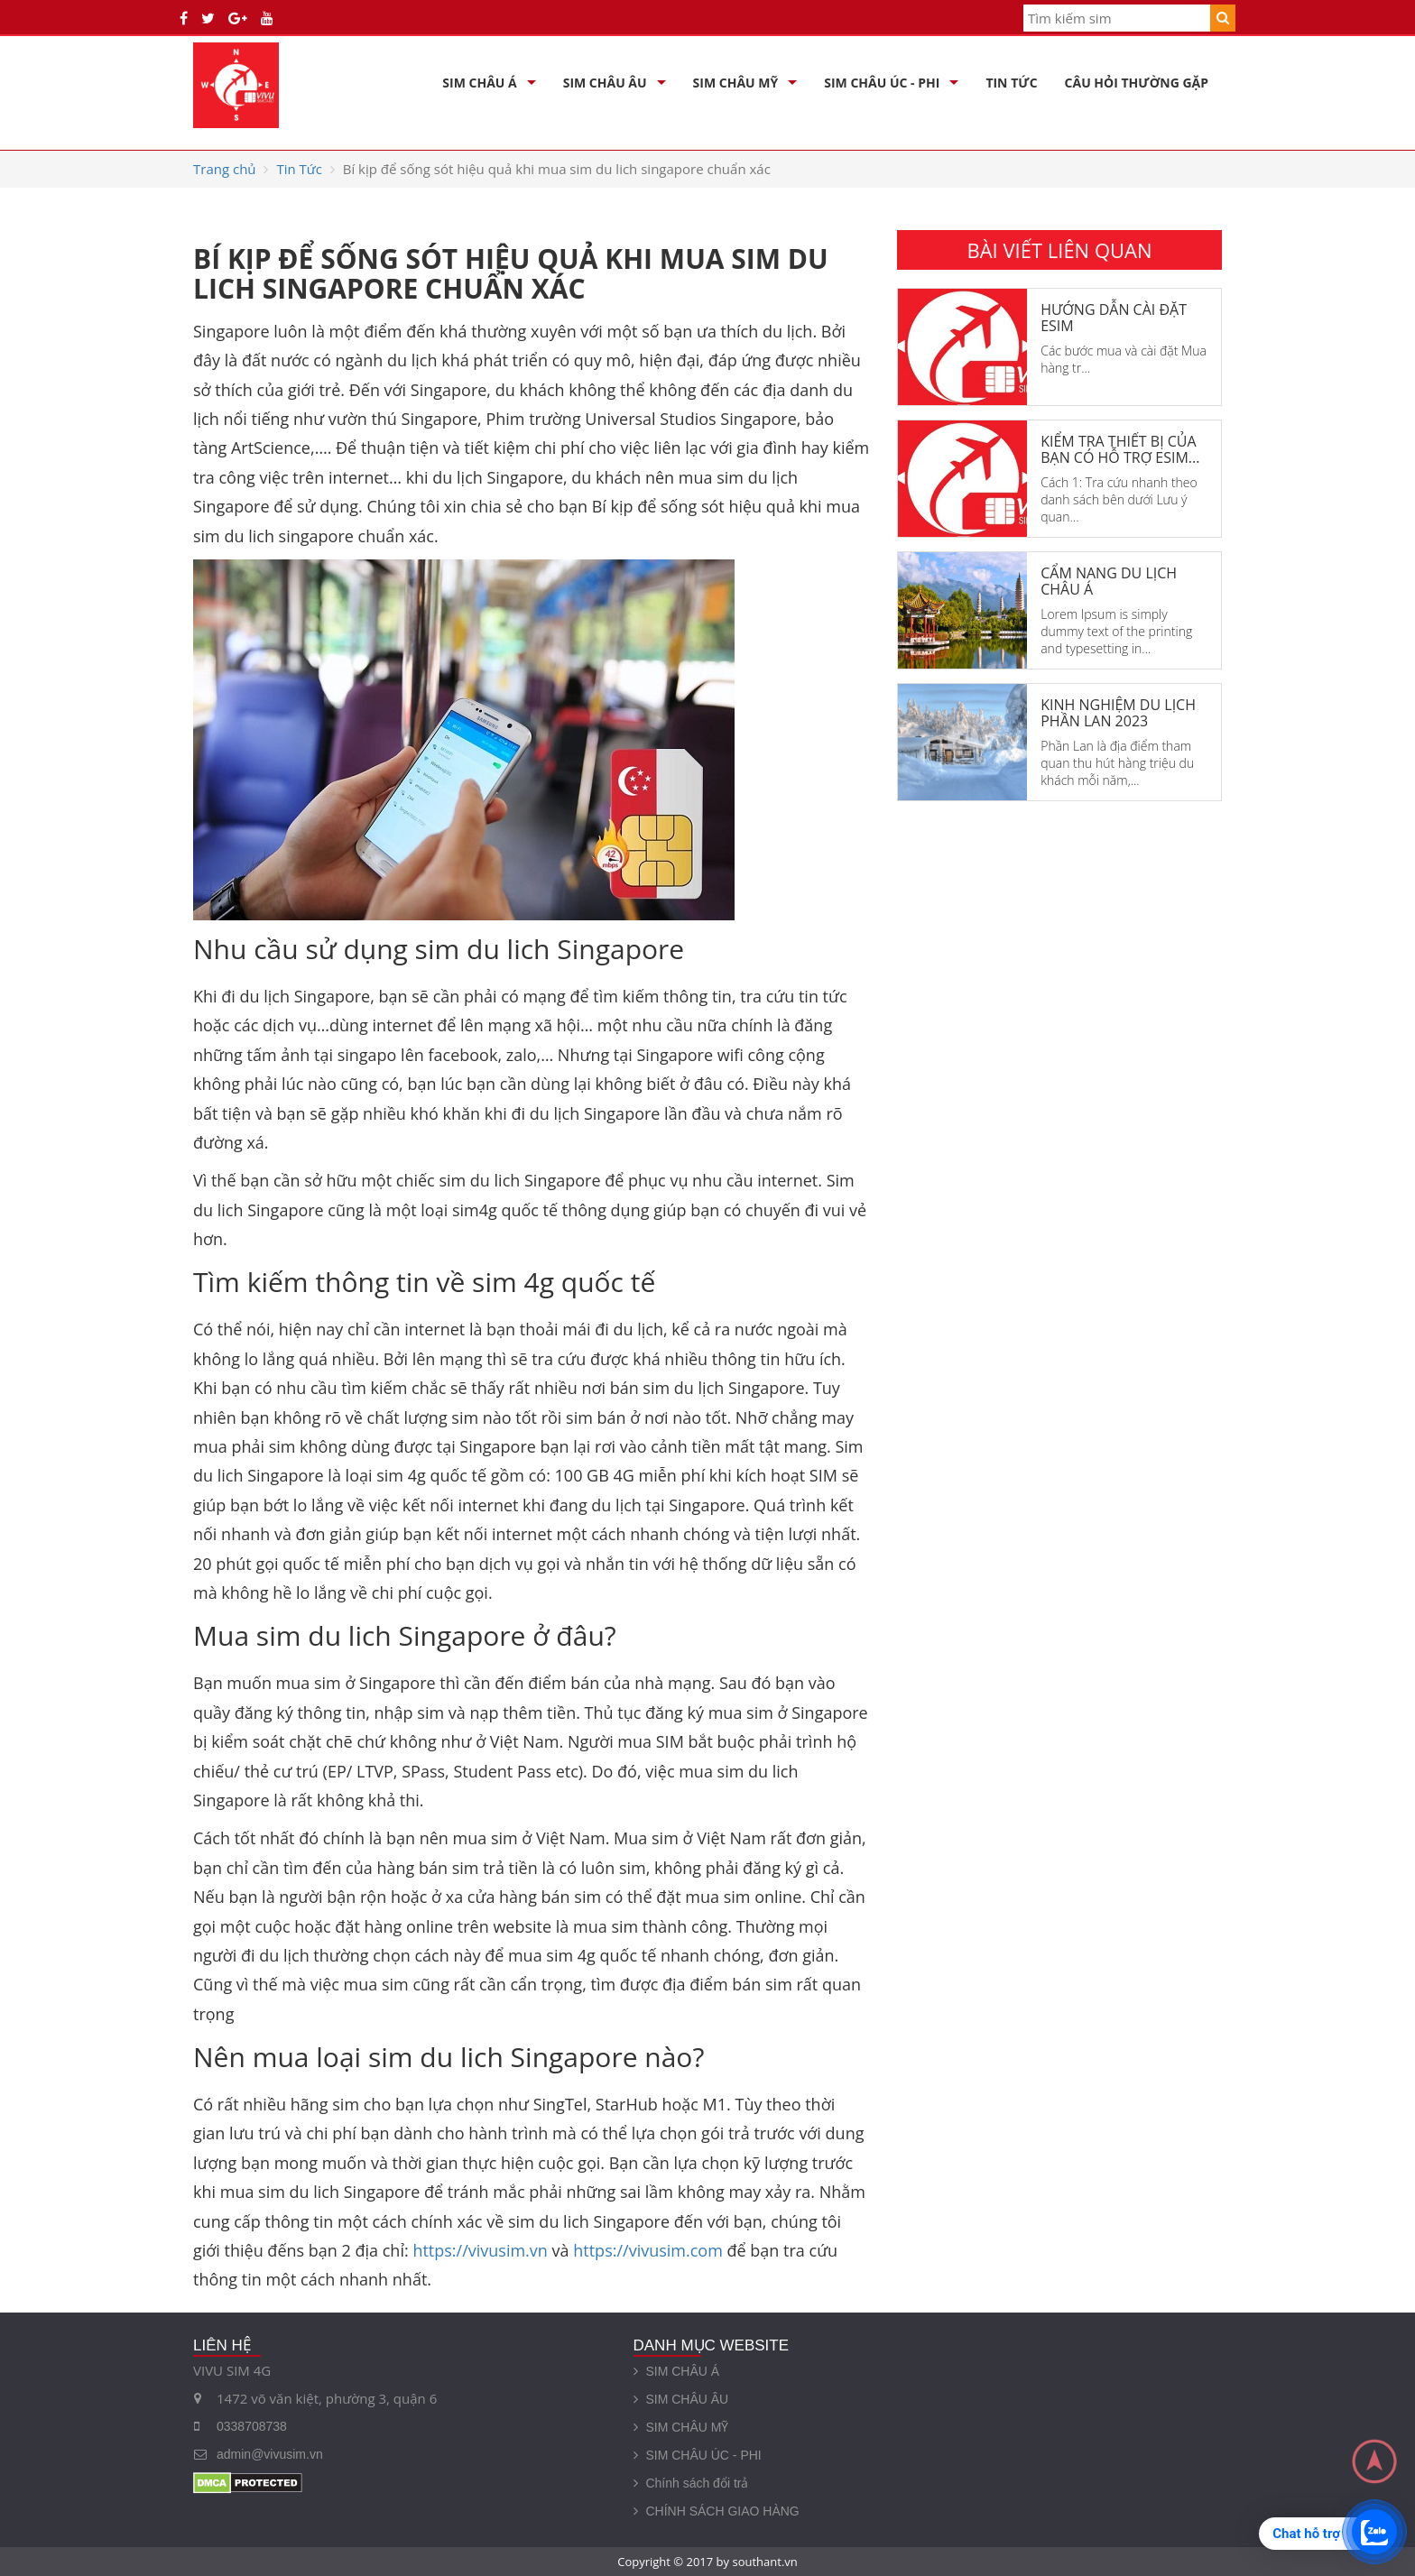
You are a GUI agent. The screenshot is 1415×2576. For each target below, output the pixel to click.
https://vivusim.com (648, 2250)
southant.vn (764, 2561)
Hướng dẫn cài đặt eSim (1113, 318)
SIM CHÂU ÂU (605, 82)
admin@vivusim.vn (270, 2454)
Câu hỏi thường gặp (1136, 82)
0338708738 (252, 2426)
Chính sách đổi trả (696, 2483)
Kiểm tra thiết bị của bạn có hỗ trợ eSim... (1119, 449)
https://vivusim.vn (480, 2250)
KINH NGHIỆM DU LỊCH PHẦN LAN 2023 (1118, 713)
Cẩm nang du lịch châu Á (1108, 581)
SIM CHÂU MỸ (736, 82)
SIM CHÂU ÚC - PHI (881, 82)
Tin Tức (1011, 82)
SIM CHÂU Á (479, 82)
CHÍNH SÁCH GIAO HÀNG (722, 2511)
